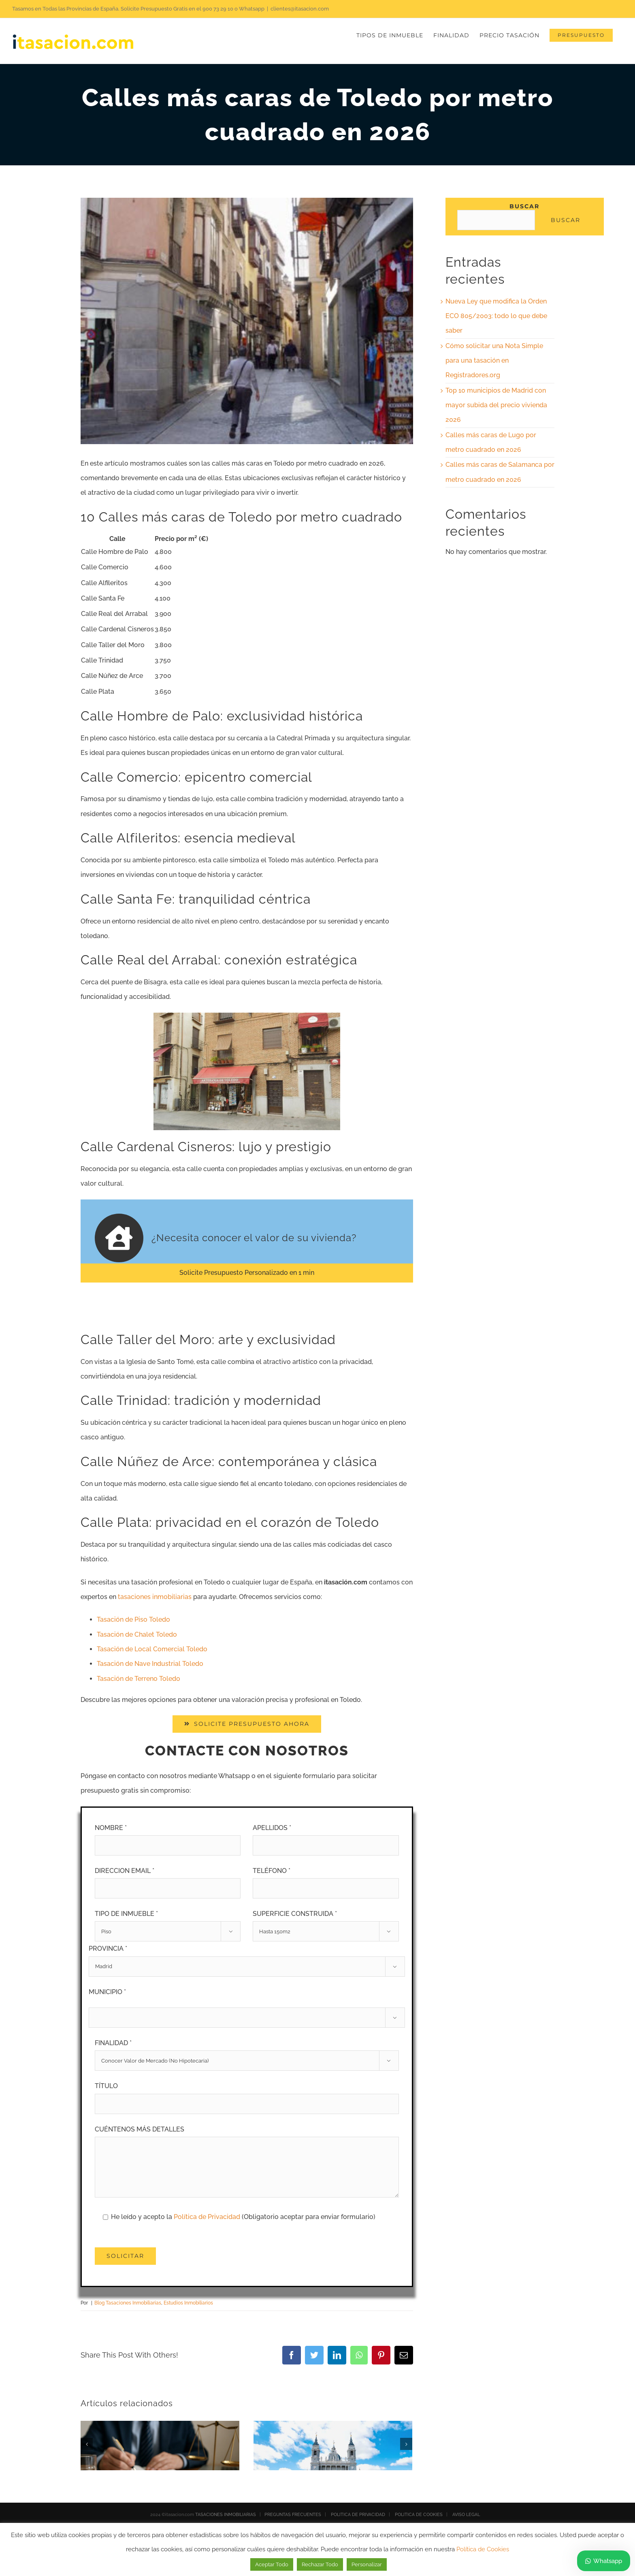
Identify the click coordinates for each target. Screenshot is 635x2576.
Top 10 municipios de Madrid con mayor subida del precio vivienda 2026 (496, 405)
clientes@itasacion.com (300, 9)
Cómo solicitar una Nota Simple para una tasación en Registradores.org (494, 360)
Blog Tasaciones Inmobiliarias (127, 2303)
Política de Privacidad (208, 2217)
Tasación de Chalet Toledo (137, 1634)
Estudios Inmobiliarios (188, 2303)
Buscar (524, 206)
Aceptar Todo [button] (271, 2564)
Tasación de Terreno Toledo (138, 1678)
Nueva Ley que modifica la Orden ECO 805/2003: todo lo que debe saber (496, 316)
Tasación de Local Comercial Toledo (152, 1649)
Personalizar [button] (367, 2564)
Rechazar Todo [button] (320, 2564)
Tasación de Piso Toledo (133, 1619)
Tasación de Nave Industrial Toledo (150, 1663)
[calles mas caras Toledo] (247, 321)
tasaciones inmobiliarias (155, 1597)
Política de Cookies (482, 2549)
